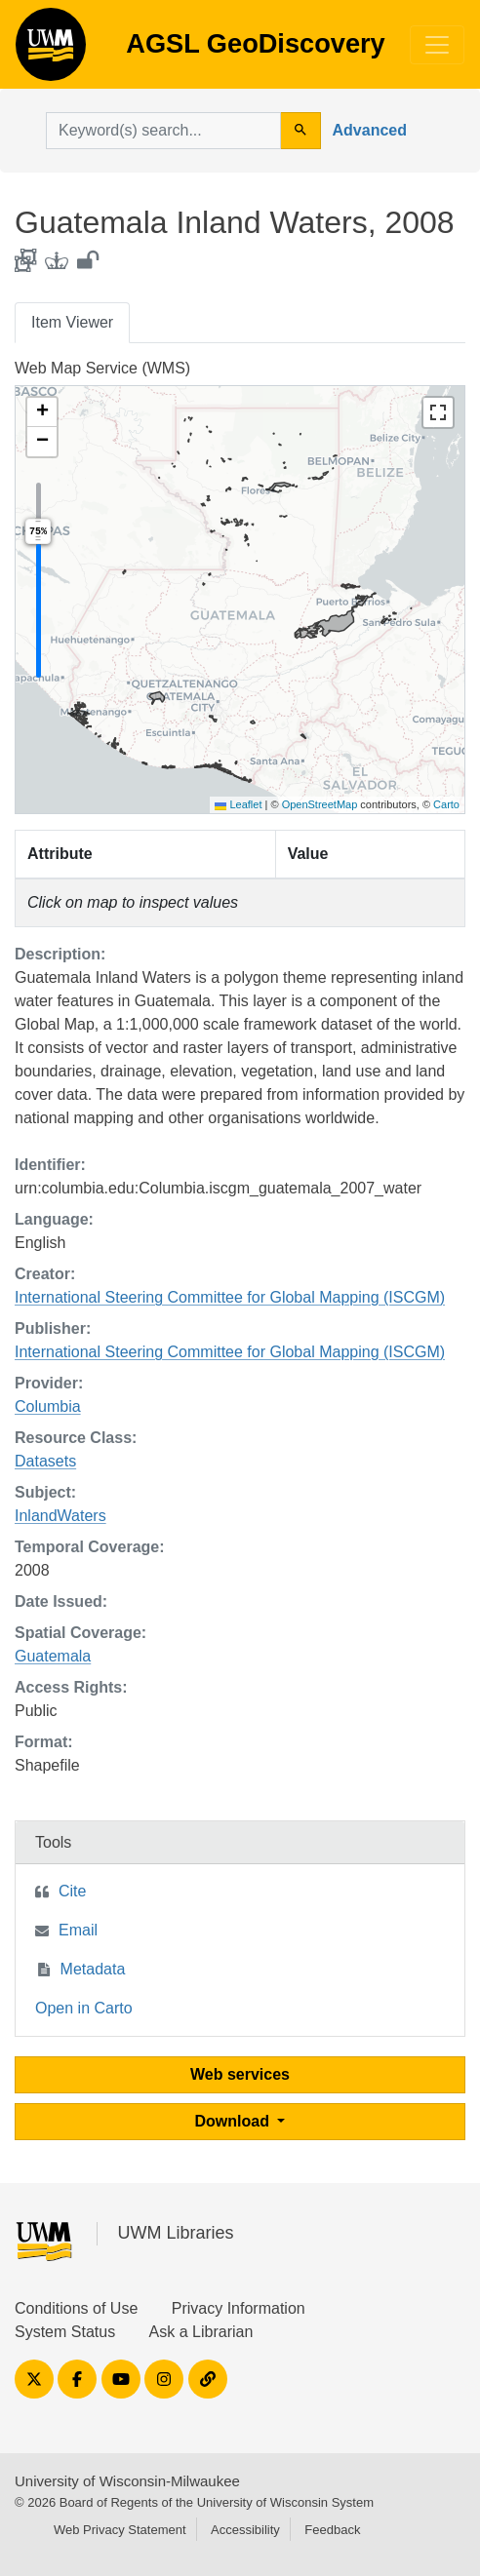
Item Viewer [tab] (72, 322)
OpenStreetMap (320, 804)
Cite (72, 1891)
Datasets (45, 1461)
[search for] (163, 130)
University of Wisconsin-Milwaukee (127, 2481)
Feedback (332, 2529)
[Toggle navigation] (437, 44)
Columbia (48, 1406)
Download (234, 2121)
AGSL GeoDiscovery (50, 50)
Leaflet (238, 804)
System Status (65, 2331)
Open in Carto (84, 2008)
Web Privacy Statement (120, 2529)
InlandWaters (60, 1515)
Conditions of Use (76, 2308)
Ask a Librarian (201, 2331)
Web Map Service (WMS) (102, 368)
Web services (240, 2074)
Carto (446, 804)
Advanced (370, 130)
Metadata (93, 1969)
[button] (42, 412)
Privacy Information (238, 2308)
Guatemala (53, 1656)
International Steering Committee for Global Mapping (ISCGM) (230, 1297)
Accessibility (245, 2529)
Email (78, 1930)
